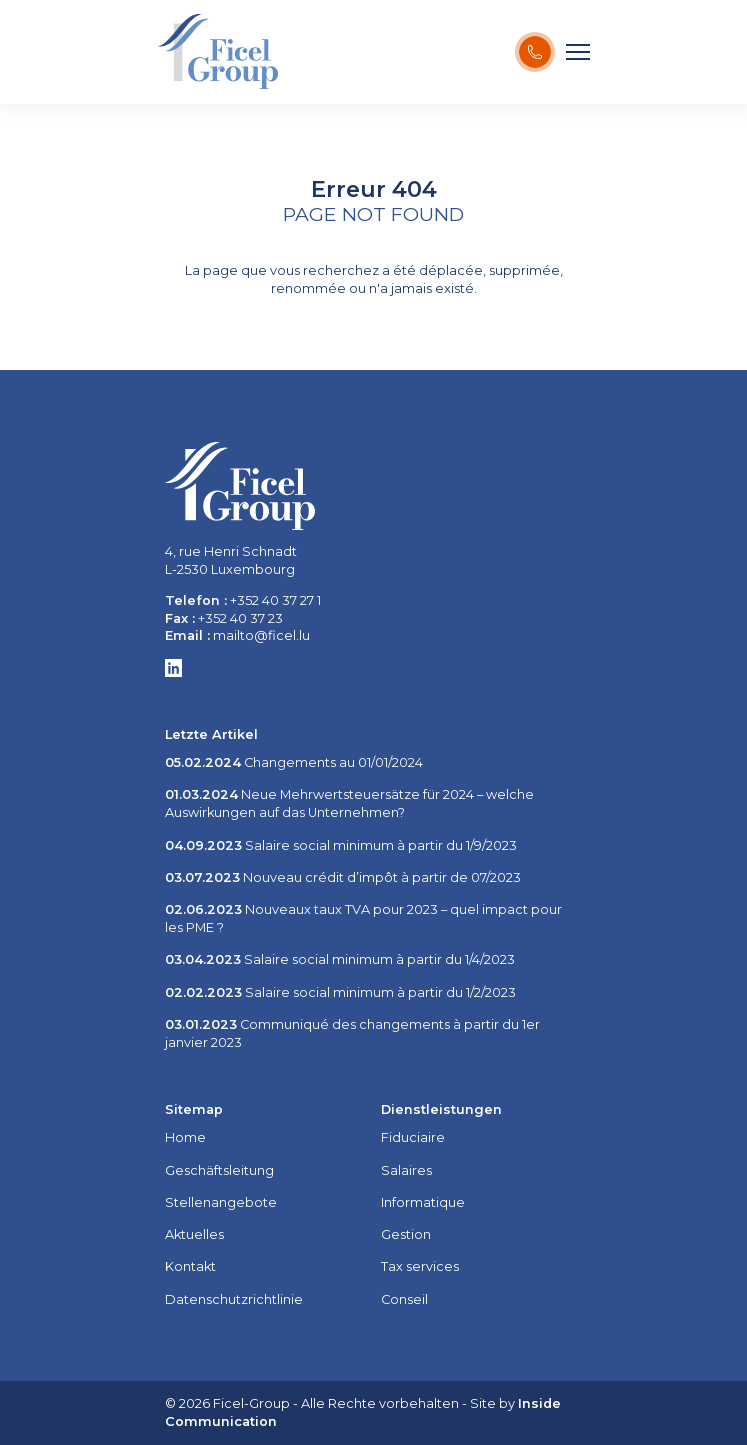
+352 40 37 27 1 (275, 600)
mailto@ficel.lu (261, 635)
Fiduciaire (413, 1137)
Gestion (406, 1234)
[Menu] (578, 52)
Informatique (423, 1202)
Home (185, 1137)
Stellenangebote (221, 1202)
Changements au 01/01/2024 (294, 762)
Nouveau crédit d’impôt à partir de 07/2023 (343, 877)
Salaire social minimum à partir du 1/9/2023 (341, 845)
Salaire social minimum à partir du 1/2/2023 (340, 992)
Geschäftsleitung (219, 1170)
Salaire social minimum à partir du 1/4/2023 (340, 959)
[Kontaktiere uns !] (535, 52)
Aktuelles (194, 1234)
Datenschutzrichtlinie (234, 1299)
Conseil (404, 1299)
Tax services (420, 1266)
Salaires (406, 1170)
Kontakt (190, 1266)
